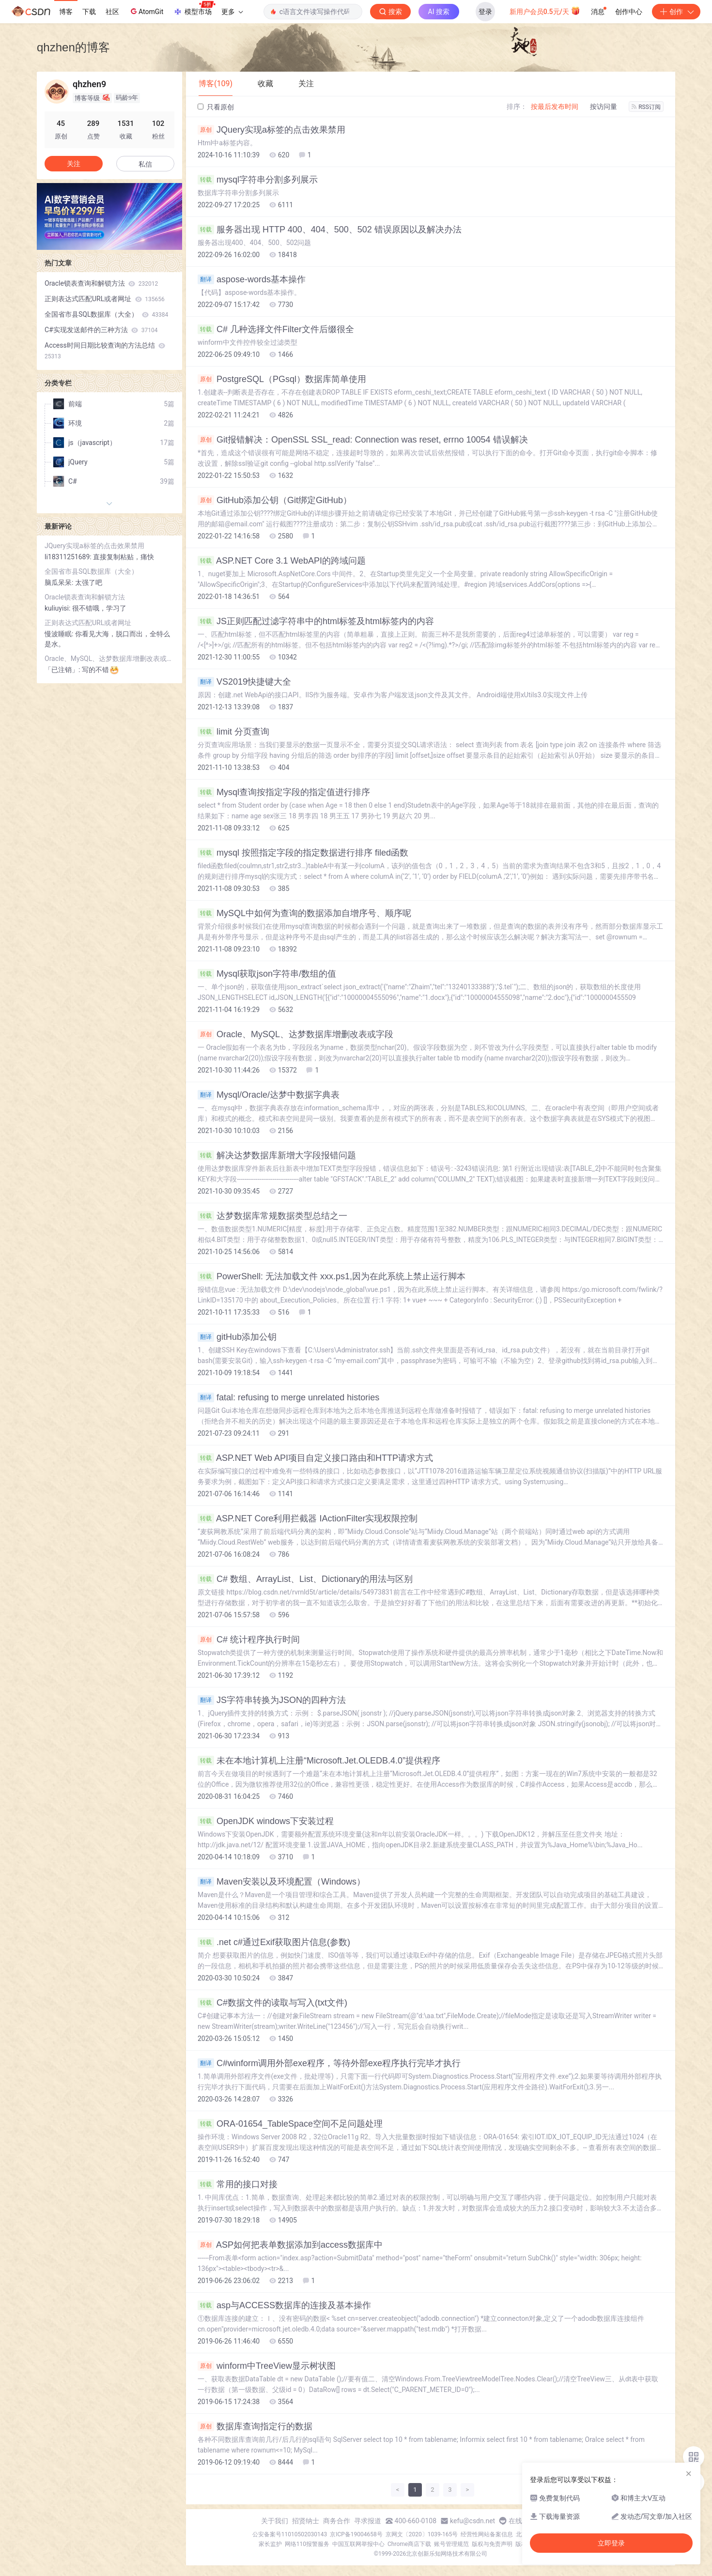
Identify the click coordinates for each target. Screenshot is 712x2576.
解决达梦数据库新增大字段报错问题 (277, 1155)
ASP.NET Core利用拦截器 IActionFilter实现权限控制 (308, 1518)
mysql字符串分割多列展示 (258, 179)
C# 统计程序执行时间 (249, 1639)
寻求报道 (367, 2521)
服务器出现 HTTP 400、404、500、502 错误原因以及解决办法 (330, 229)
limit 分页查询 (233, 731)
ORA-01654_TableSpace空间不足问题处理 (290, 2124)
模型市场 (194, 8)
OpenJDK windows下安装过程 (266, 1821)
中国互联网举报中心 (358, 2544)
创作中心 (628, 11)
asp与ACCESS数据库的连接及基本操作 (284, 2305)
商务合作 (336, 2521)
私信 (145, 164)
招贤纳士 (305, 2521)
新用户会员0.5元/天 (545, 10)
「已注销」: (63, 670)
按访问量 (603, 106)
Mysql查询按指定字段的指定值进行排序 (284, 792)
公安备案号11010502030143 (289, 2534)
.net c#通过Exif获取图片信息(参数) (274, 1942)
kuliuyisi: (58, 608)
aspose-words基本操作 (252, 279)
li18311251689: (69, 557)
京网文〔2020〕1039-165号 (422, 2534)
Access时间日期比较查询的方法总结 (105, 350)
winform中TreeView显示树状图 (267, 2366)
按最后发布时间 (554, 106)
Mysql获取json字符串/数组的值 (267, 974)
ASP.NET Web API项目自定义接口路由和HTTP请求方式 (315, 1458)
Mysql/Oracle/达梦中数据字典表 (269, 1095)
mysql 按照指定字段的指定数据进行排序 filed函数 (303, 853)
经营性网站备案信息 (487, 2534)
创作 (676, 11)
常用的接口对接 (238, 2184)
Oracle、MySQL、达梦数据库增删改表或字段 (295, 1034)
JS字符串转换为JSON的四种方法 (272, 1700)
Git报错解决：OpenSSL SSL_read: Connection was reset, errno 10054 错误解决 (363, 440)
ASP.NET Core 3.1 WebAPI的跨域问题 (282, 561)
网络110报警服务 (307, 2544)
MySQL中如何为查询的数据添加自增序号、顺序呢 (304, 913)
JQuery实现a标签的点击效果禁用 (271, 130)
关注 (73, 164)
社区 (112, 11)
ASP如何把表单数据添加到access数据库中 (290, 2245)
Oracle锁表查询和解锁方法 (101, 283)
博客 (66, 11)
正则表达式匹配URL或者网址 (105, 299)
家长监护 (270, 2544)
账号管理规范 (451, 2544)
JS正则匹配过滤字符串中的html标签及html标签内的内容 (316, 621)
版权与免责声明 (492, 2544)
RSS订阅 (646, 107)
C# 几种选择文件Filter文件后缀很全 (276, 329)
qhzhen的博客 (73, 47)
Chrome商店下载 (409, 2544)
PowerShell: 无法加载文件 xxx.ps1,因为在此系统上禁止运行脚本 (331, 1276)
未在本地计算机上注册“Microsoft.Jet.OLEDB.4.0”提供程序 (319, 1760)
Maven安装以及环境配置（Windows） (281, 1881)
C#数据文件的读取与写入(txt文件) (272, 2003)
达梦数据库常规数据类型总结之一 (272, 1216)
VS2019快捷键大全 (244, 682)
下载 (89, 11)
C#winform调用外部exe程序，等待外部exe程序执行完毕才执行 (329, 2063)
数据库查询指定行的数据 (255, 2426)
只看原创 (216, 107)
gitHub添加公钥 (237, 1337)
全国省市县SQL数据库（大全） (106, 314)
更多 (232, 11)
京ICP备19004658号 (356, 2534)
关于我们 (274, 2521)
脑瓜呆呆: (60, 582)
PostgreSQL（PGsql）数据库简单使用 (282, 379)
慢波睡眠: (60, 634)
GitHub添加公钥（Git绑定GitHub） (275, 500)
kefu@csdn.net (472, 2521)
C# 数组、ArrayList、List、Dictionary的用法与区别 (305, 1579)
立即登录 (611, 2543)
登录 (485, 11)
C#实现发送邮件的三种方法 (101, 330)
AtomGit (146, 11)
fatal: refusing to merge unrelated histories (288, 1397)
